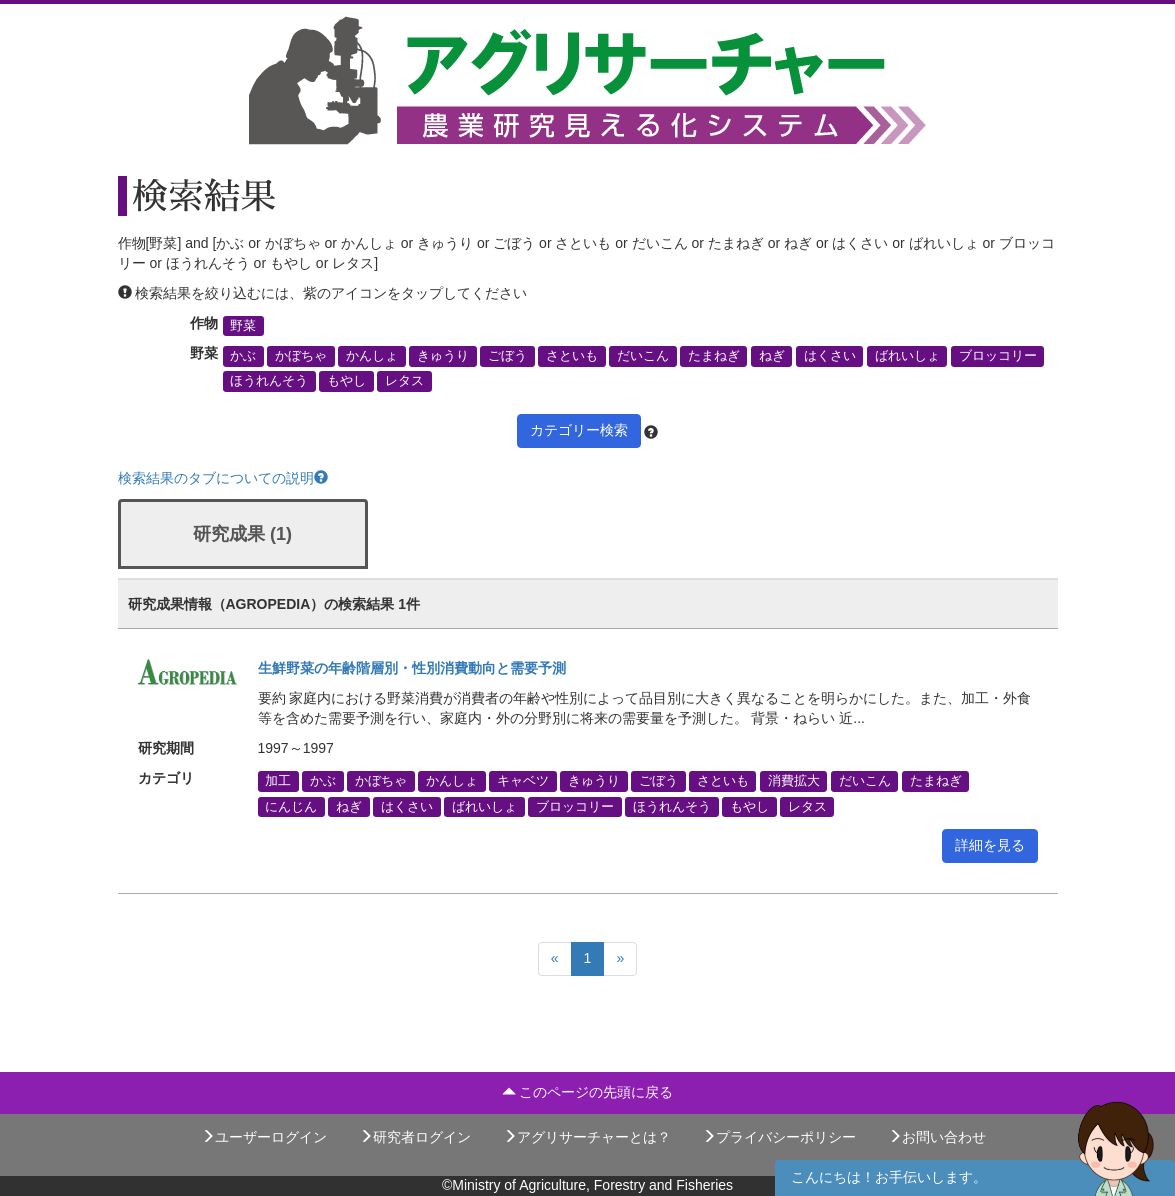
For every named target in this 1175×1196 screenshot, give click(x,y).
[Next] (620, 959)
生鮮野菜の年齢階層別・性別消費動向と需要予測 (412, 668)
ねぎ (772, 356)
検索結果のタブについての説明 (223, 478)
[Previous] (555, 959)
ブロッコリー (998, 356)
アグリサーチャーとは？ (587, 1137)
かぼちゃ (301, 356)
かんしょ (372, 356)
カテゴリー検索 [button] (579, 430)
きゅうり (443, 356)
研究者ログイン (415, 1137)
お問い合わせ (937, 1137)
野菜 (243, 326)
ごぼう (507, 356)
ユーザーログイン (264, 1137)
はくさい (830, 356)
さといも (572, 356)
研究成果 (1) (242, 534)
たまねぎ (714, 356)
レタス (404, 381)
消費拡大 (794, 781)
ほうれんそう (269, 381)
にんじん (291, 806)
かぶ (243, 356)
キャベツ (523, 781)
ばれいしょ (907, 356)
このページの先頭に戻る (588, 1092)
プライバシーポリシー (779, 1137)
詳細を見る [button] (990, 845)
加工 (278, 781)
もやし (346, 381)
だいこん (643, 356)
